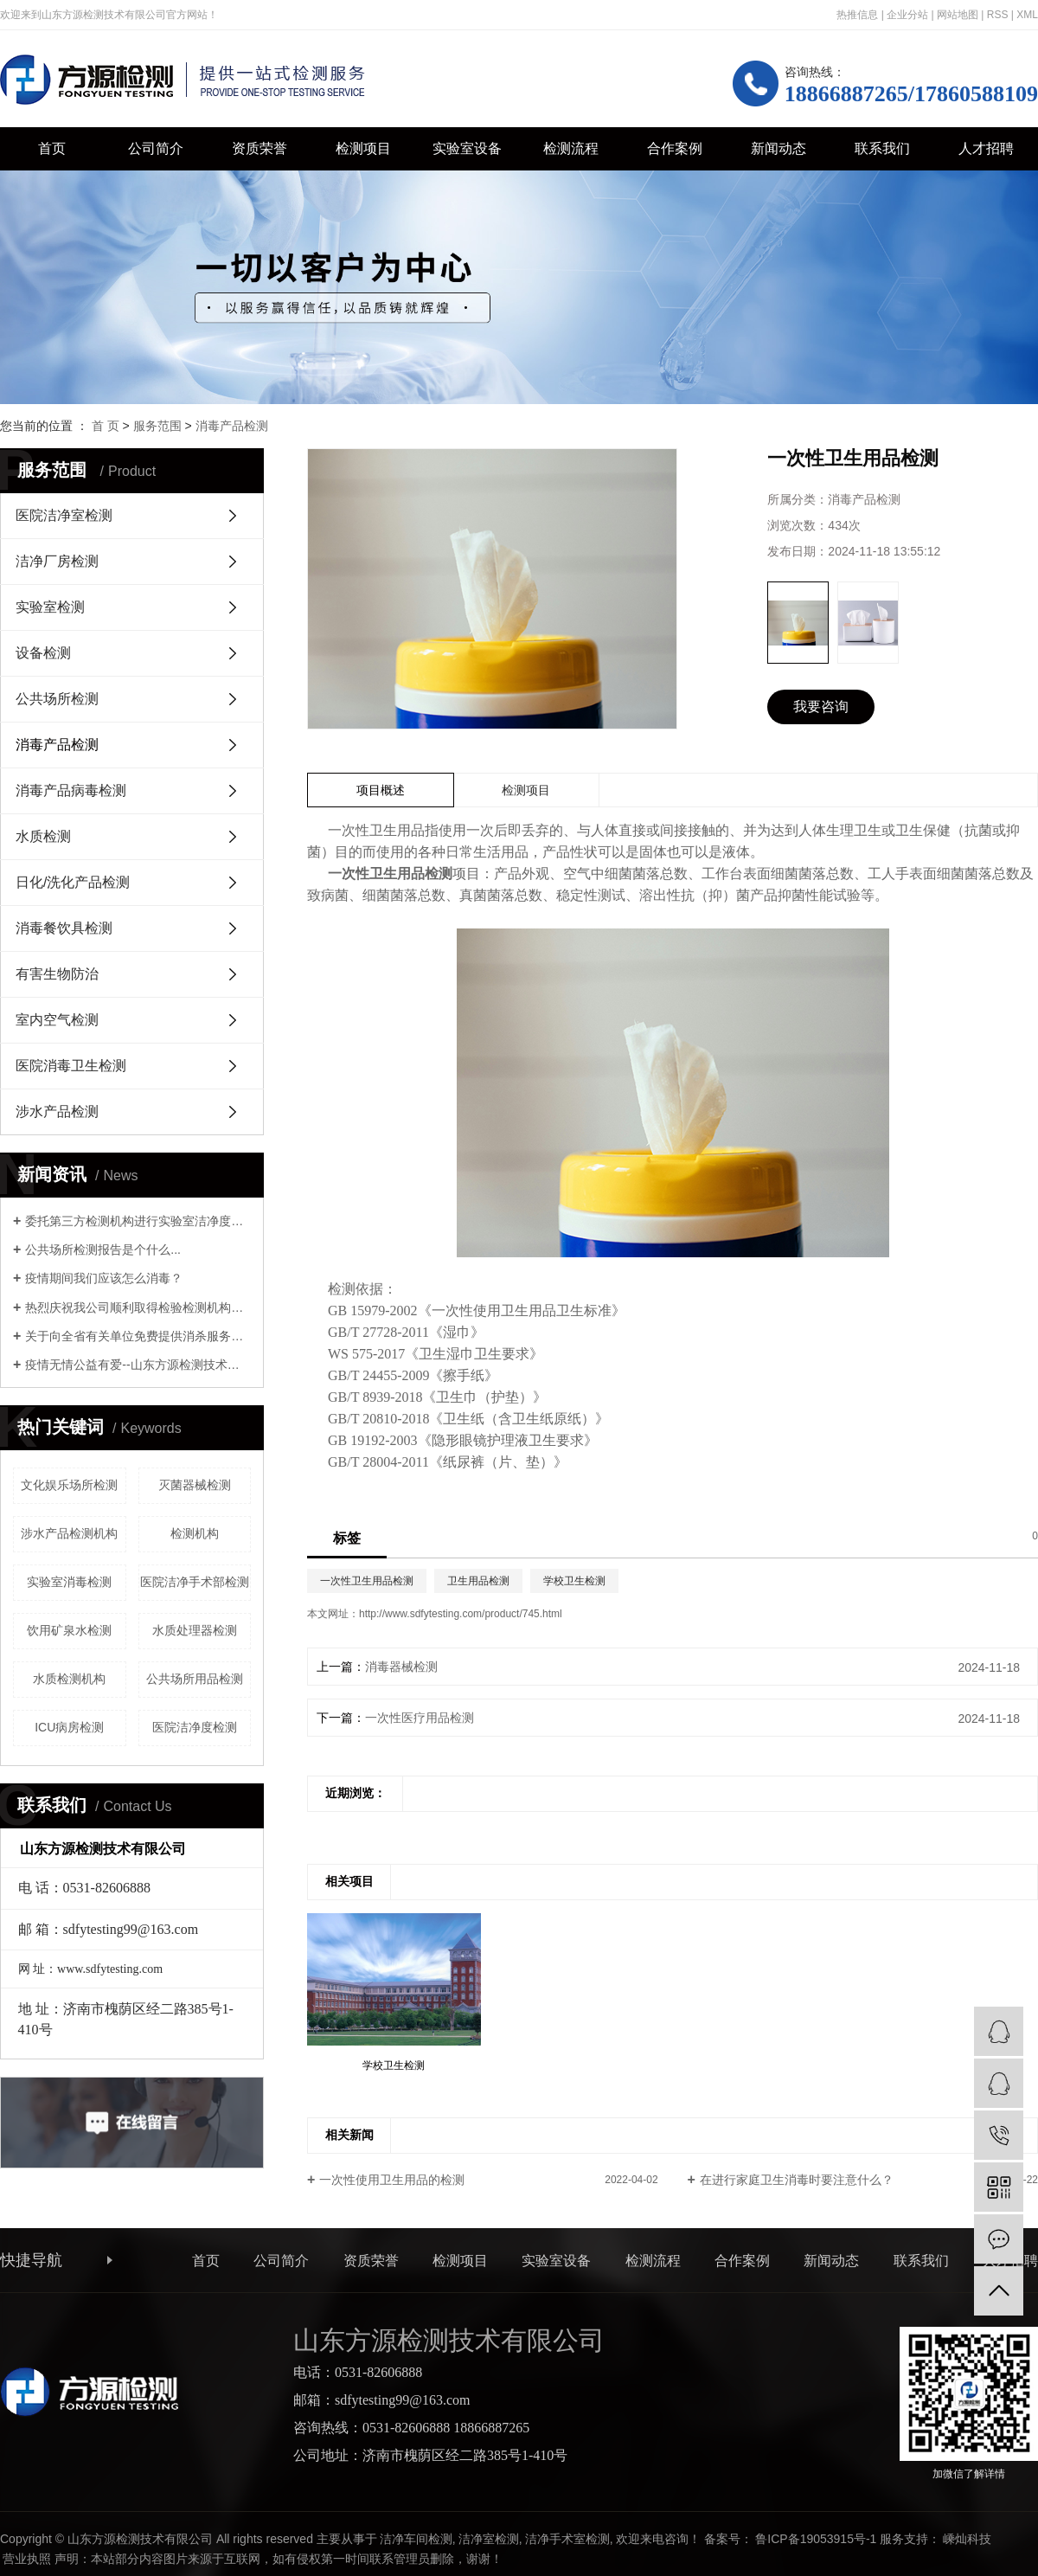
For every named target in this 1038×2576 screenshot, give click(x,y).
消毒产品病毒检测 (71, 790)
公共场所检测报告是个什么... (103, 1249)
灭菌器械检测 (194, 1485)
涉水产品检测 (57, 1111)
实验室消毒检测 (69, 1582)
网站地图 (957, 15)
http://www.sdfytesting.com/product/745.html (460, 1614)
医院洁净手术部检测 (194, 1582)
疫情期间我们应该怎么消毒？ (104, 1278)
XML (1027, 15)
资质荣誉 (259, 148)
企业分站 (907, 15)
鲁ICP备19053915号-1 (815, 2539)
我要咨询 (821, 706)
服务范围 (157, 426)
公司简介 (155, 148)
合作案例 (674, 148)
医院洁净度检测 (194, 1727)
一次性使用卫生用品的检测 (392, 2180)
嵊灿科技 (967, 2539)
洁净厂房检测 (57, 561)
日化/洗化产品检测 (73, 882)
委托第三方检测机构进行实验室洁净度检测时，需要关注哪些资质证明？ (138, 1221)
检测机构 (194, 1533)
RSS (998, 15)
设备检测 (43, 653)
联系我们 (882, 148)
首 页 (105, 426)
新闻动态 (778, 148)
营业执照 (27, 2559)
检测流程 (571, 148)
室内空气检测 (57, 1019)
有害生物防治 (57, 974)
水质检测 (43, 836)
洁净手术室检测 (567, 2539)
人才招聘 (986, 148)
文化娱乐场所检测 (69, 1485)
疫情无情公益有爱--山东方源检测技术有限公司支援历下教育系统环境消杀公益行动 (138, 1365)
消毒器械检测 (401, 1666)
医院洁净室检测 (64, 515)
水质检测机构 (69, 1679)
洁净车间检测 (416, 2539)
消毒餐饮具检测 (64, 928)
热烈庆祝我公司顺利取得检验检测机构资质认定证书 (138, 1307)
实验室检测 (50, 607)
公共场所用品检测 (194, 1679)
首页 (52, 148)
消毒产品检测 (231, 426)
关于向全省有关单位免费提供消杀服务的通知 (138, 1336)
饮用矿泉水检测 (69, 1630)
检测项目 (363, 148)
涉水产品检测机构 (69, 1533)
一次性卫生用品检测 (366, 1581)
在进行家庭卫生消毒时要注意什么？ (797, 2180)
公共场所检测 (57, 698)
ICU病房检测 (69, 1727)
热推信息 (857, 15)
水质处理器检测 (194, 1630)
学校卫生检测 (574, 1581)
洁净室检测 (488, 2539)
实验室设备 (467, 148)
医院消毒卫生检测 (71, 1065)
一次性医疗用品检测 (419, 1718)
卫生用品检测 (478, 1581)
